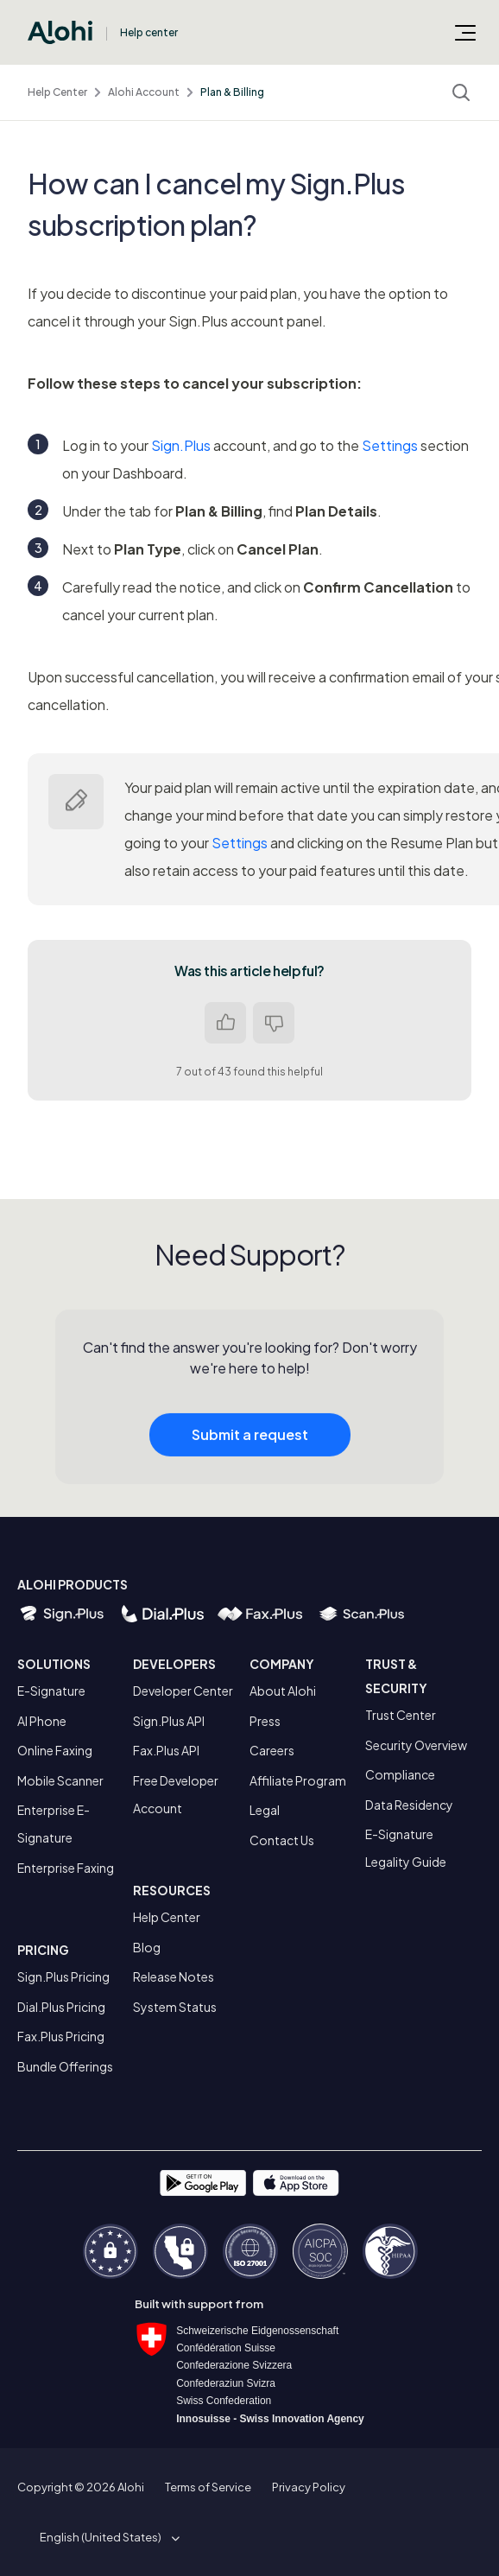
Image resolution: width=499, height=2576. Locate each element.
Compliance (400, 1774)
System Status (175, 2006)
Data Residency (409, 1804)
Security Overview (416, 1745)
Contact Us (282, 1840)
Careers (272, 1750)
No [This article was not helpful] (273, 1023)
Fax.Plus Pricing (60, 2036)
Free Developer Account (175, 1794)
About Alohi (283, 1690)
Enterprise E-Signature (53, 1823)
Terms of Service (208, 2487)
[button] (106, 2537)
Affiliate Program (298, 1780)
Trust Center (400, 1715)
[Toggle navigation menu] (465, 32)
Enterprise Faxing (65, 1867)
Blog (147, 1947)
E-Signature (51, 1690)
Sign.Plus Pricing (63, 1976)
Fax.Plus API (166, 1750)
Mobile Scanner (60, 1780)
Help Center (57, 92)
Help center (149, 32)
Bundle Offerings (65, 2066)
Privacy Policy (308, 2487)
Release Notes (173, 1976)
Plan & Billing (232, 92)
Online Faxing (54, 1750)
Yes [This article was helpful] (225, 1023)
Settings (390, 445)
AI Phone (41, 1721)
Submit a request (250, 1446)
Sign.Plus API (169, 1721)
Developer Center (183, 1690)
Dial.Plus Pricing (61, 2006)
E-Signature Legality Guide (405, 1847)
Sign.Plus (181, 445)
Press (265, 1721)
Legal (265, 1810)
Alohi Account (144, 92)
